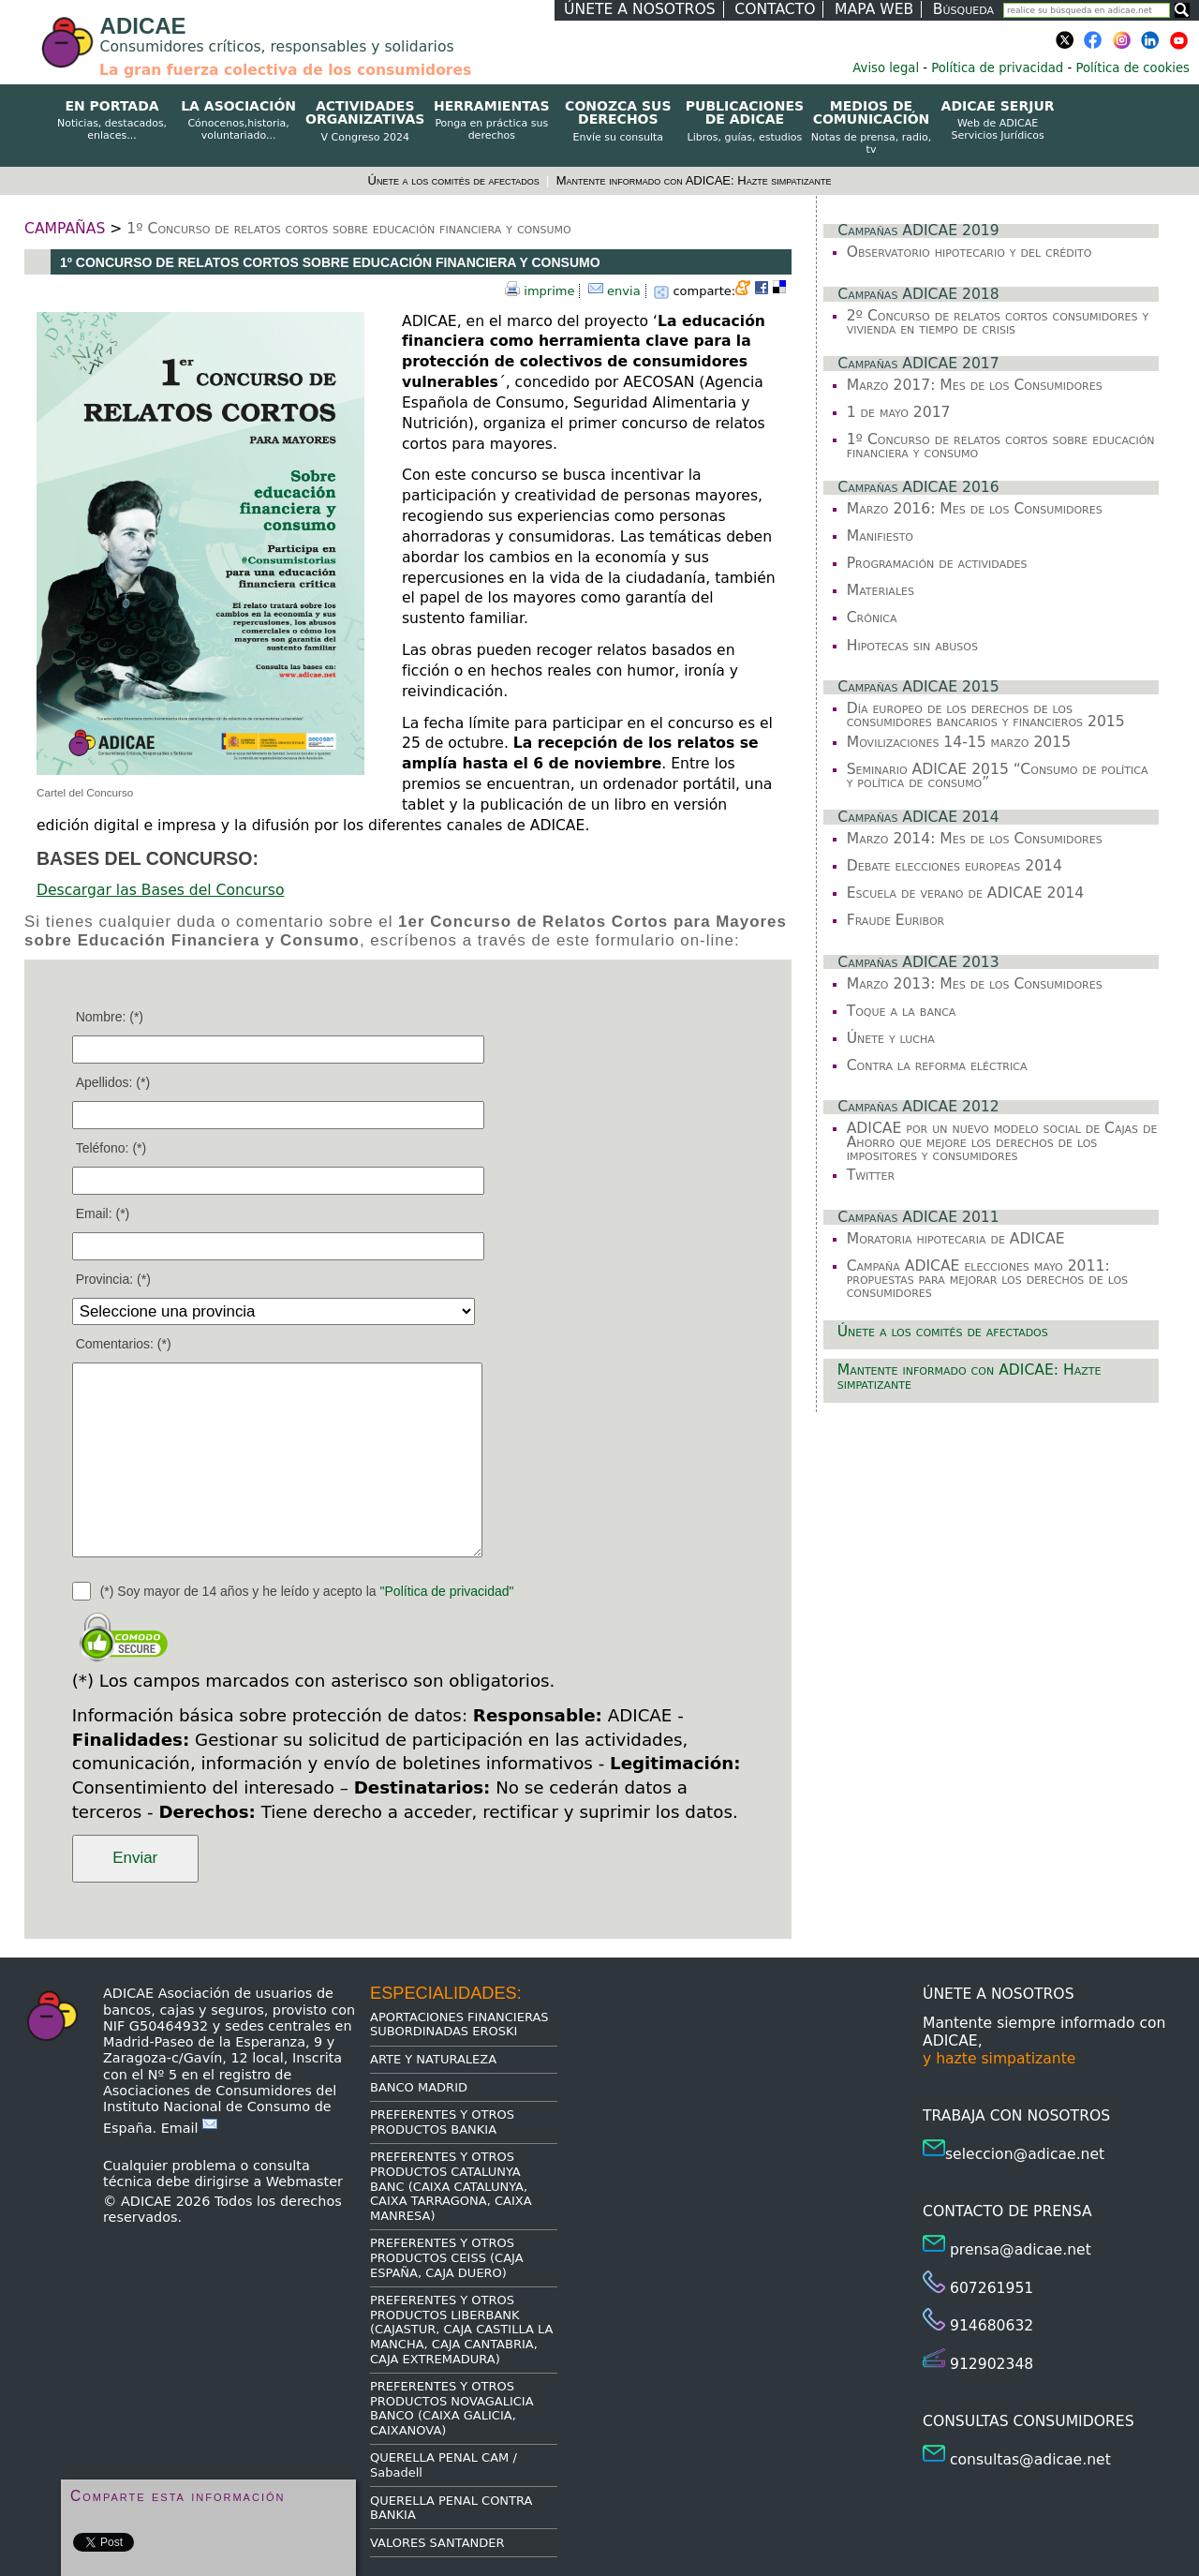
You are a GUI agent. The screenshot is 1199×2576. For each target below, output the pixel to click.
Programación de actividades (937, 563)
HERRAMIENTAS (491, 120)
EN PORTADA (112, 120)
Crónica (872, 617)
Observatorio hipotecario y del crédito (969, 252)
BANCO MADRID (418, 2087)
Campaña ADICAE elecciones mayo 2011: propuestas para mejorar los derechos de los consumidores (987, 1280)
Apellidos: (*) (113, 1082)
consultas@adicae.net (1030, 2459)
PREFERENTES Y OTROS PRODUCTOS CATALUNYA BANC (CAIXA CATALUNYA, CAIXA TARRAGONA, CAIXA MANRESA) (451, 2186)
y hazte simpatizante (999, 2058)
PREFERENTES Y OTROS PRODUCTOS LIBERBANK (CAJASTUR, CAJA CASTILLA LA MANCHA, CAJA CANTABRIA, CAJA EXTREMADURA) (461, 2329)
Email (189, 2128)
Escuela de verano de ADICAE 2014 (966, 893)
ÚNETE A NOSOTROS (640, 9)
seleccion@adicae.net (1024, 2154)
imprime (549, 291)
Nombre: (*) (109, 1016)
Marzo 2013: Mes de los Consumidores (975, 983)
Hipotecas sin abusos (912, 645)
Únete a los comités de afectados (455, 180)
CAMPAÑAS (64, 228)
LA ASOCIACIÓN (238, 120)
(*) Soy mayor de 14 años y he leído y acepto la (307, 1591)
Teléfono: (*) (111, 1147)
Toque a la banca (901, 1011)
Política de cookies (1132, 68)
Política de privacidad (997, 68)
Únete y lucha (891, 1038)
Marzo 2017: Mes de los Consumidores (975, 385)
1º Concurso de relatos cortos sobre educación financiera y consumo (348, 228)
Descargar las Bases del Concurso (160, 890)
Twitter (871, 1175)
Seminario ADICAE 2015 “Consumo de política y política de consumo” (997, 776)
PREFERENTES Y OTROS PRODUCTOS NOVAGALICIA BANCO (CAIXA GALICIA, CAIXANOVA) (452, 2408)
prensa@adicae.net (1020, 2249)
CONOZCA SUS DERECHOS (618, 121)
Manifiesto (880, 536)
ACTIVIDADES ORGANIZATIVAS (365, 121)
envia (624, 291)
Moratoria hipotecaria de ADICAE (956, 1238)
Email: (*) (103, 1213)
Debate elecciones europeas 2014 (954, 865)
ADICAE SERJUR (998, 120)
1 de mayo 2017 (899, 412)
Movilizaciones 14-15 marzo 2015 (959, 742)
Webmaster (304, 2181)
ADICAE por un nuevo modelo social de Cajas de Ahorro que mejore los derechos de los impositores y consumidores (1002, 1142)
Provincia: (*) (113, 1279)
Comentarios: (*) (123, 1343)
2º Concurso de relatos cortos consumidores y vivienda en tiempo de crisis (998, 322)
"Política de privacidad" (447, 1591)
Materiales (880, 590)
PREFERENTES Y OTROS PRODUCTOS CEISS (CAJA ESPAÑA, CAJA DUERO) (447, 2257)
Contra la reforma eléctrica (937, 1065)
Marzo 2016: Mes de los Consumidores (975, 508)
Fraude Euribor (896, 920)
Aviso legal (885, 68)
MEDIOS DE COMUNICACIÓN (870, 127)
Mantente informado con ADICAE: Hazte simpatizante (694, 180)
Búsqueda (963, 9)
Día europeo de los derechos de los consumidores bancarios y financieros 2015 (986, 715)
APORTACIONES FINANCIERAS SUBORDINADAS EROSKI (459, 2024)
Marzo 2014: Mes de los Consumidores (975, 838)
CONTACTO (774, 9)
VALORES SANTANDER (437, 2543)
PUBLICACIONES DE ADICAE (744, 121)
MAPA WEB (874, 9)
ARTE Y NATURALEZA (433, 2059)
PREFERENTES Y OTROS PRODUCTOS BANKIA (442, 2122)
